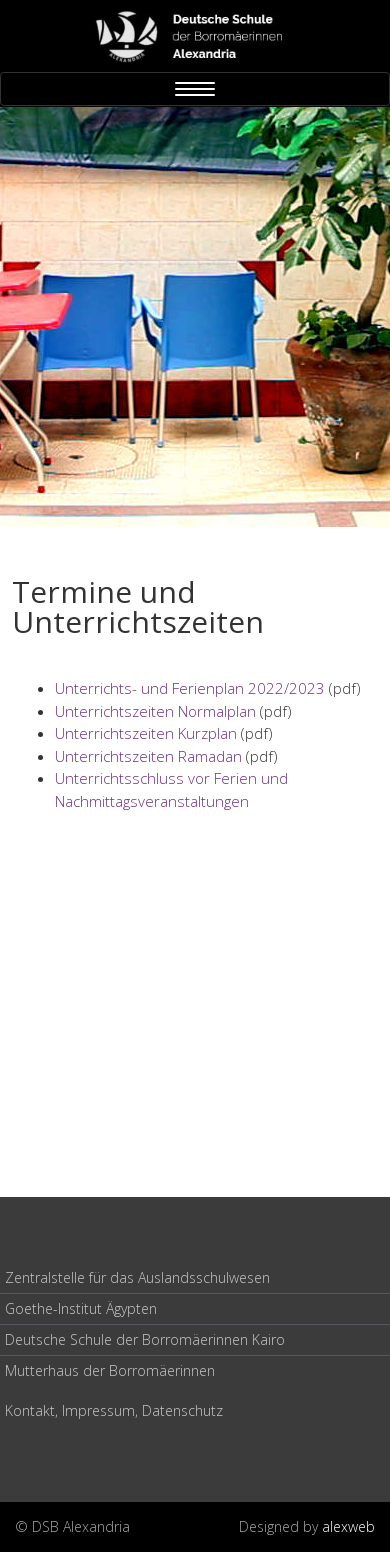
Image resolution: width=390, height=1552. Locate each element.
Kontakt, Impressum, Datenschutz (114, 1410)
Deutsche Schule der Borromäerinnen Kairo (145, 1339)
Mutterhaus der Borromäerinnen (110, 1370)
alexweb (348, 1526)
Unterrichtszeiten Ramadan (148, 756)
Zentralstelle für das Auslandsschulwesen (137, 1277)
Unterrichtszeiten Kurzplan (146, 733)
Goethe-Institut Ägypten (81, 1308)
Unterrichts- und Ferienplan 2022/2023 (190, 688)
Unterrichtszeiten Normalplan (155, 711)
